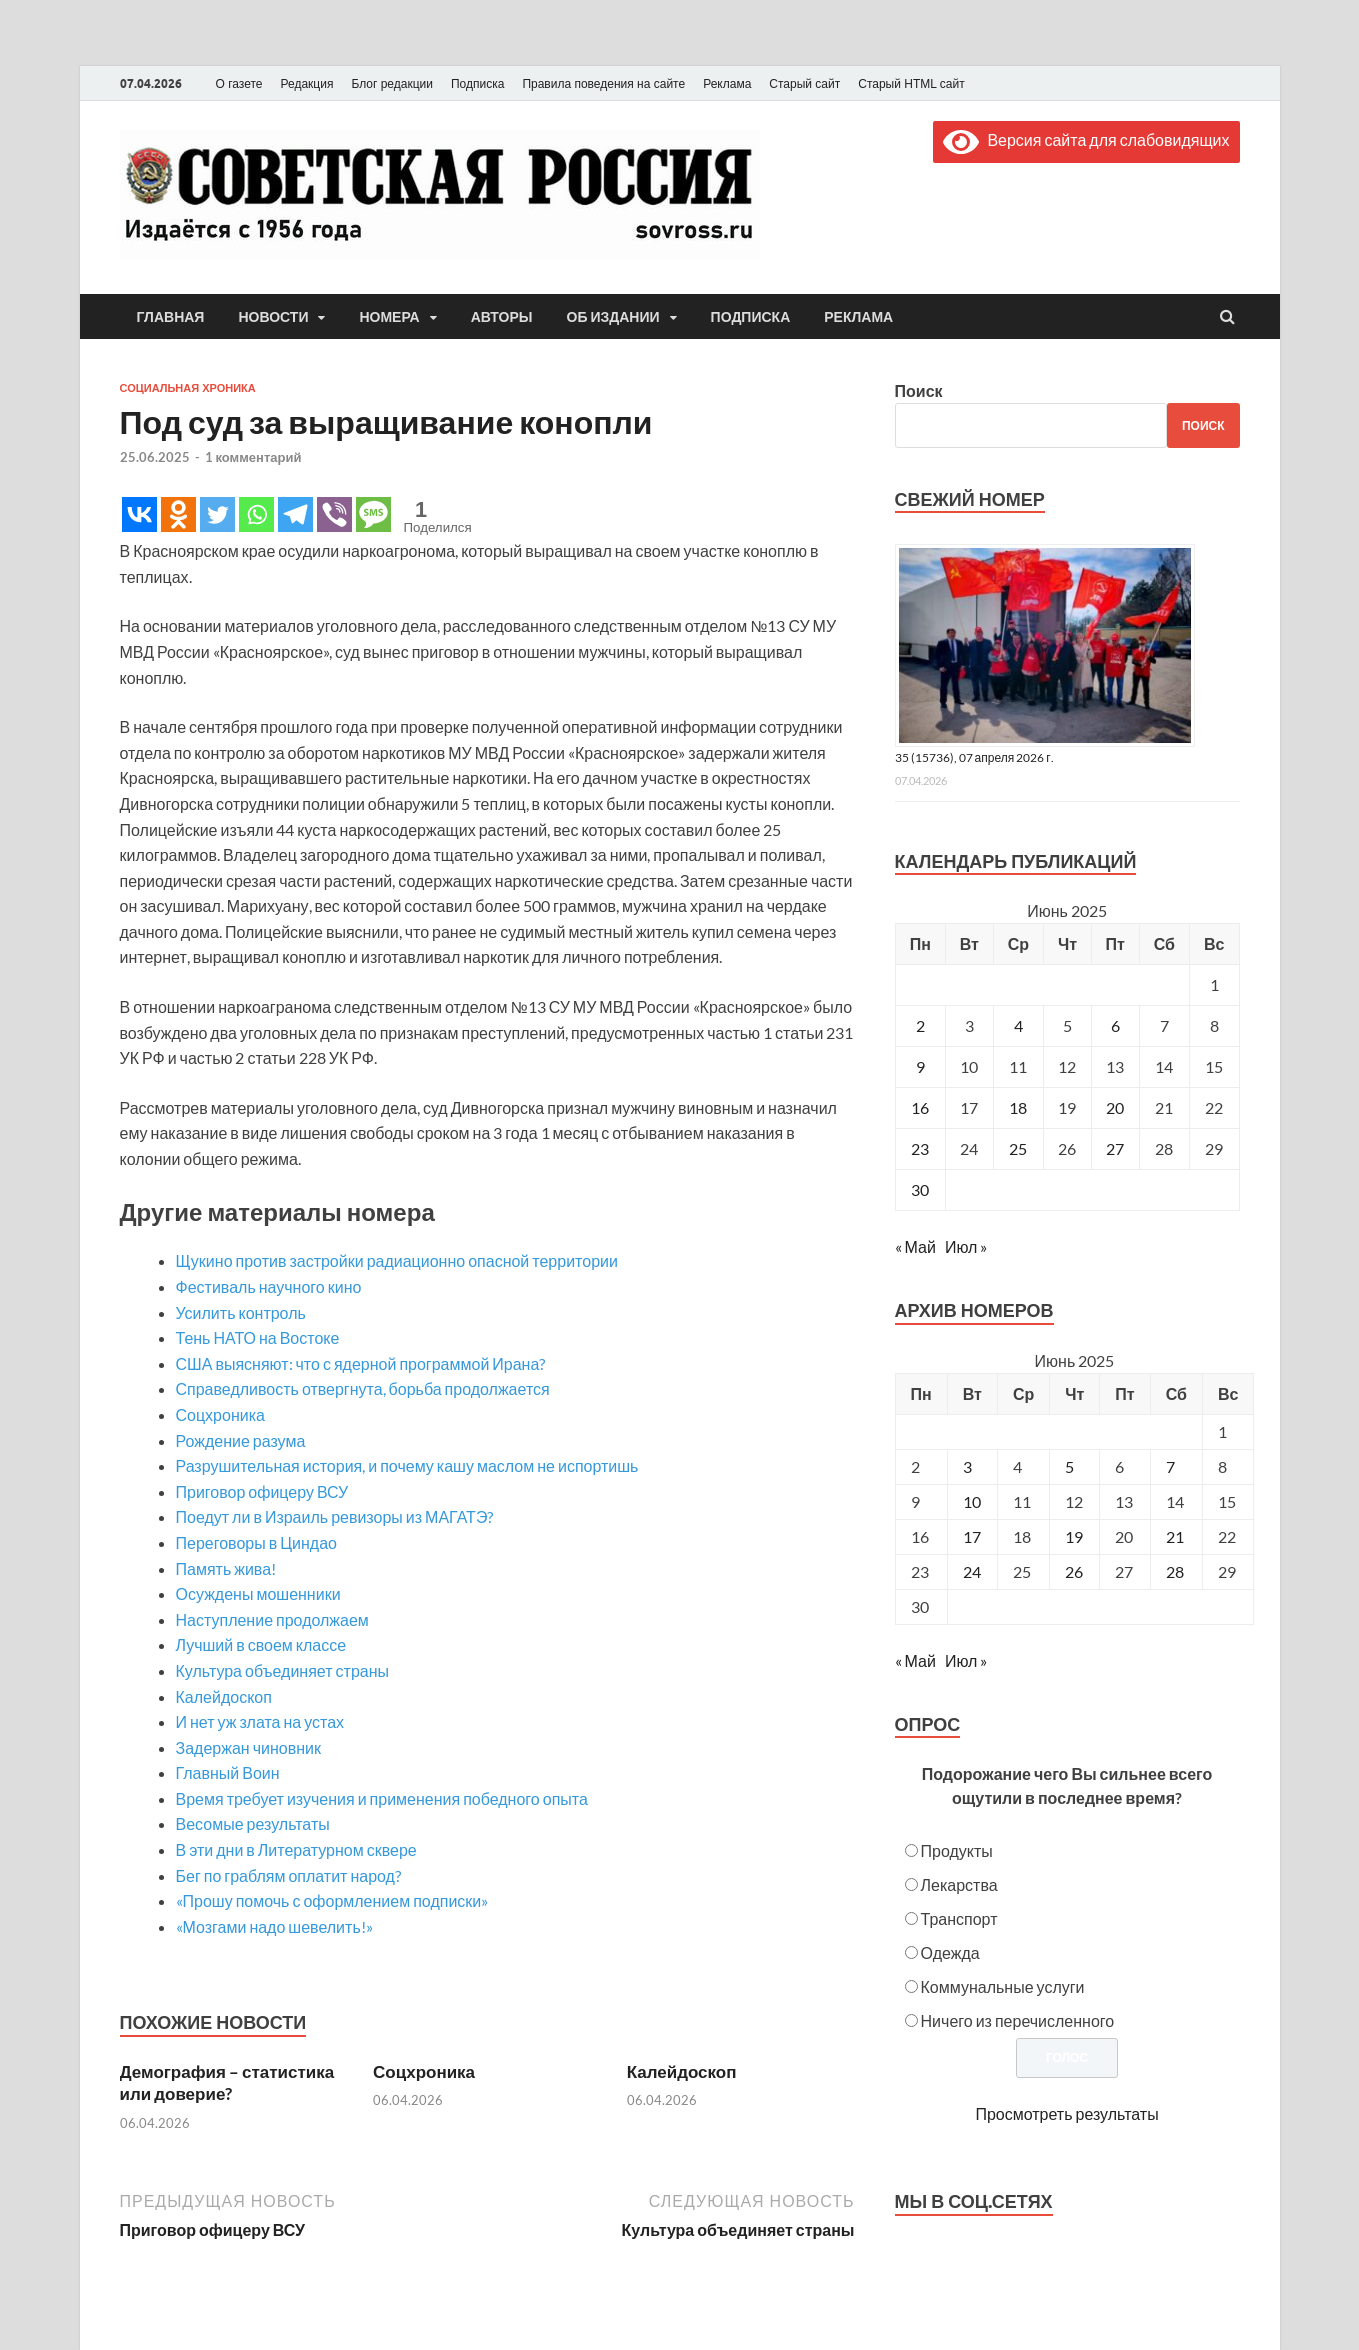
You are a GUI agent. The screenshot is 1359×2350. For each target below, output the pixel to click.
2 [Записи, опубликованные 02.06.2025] (920, 1025)
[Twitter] (217, 514)
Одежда (950, 1952)
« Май (915, 1246)
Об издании (613, 317)
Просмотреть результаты (1066, 2113)
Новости (273, 317)
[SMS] (373, 514)
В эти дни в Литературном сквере (296, 1849)
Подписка (477, 84)
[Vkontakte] (139, 514)
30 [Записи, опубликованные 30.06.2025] (920, 1189)
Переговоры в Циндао (256, 1542)
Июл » (966, 1246)
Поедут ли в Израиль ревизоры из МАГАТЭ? (335, 1516)
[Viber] (334, 514)
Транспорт (959, 1918)
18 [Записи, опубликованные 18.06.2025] (1018, 1107)
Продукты (957, 1850)
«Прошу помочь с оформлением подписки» (332, 1900)
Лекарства (959, 1884)
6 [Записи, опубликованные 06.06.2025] (1115, 1025)
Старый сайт (804, 84)
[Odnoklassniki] (178, 514)
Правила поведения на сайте (603, 84)
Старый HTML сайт (911, 84)
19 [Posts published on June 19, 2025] (1074, 1536)
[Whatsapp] (256, 514)
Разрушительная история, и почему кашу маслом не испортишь (407, 1465)
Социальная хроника (188, 388)
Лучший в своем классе (261, 1644)
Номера (389, 317)
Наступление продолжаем (272, 1619)
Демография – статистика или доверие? (227, 2082)
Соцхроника (220, 1414)
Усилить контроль (241, 1312)
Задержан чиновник (248, 1747)
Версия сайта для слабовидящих (1086, 139)
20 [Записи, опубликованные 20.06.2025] (1115, 1107)
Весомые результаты (253, 1823)
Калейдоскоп (224, 1696)
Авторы (502, 317)
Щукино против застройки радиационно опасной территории (397, 1260)
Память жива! (226, 1568)
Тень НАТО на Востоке (258, 1337)
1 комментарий (253, 457)
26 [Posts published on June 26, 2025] (1074, 1571)
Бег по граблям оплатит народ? (288, 1875)
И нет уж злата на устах (260, 1721)
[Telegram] (295, 514)
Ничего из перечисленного (1018, 2020)
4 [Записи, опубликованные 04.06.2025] (1018, 1025)
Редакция (307, 84)
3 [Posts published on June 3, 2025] (967, 1466)
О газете (239, 84)
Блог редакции (392, 84)
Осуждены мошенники (258, 1593)
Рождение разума (241, 1440)
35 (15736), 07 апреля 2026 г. (974, 757)
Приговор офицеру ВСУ (262, 1491)
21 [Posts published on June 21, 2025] (1175, 1536)
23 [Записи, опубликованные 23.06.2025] (920, 1148)
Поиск (919, 390)
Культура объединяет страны (283, 1670)
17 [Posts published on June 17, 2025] (972, 1536)
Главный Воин (228, 1772)
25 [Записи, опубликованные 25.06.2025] (1018, 1148)
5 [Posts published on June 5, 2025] (1069, 1466)
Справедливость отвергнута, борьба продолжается (363, 1388)
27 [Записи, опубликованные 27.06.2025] (1115, 1148)
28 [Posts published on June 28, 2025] (1175, 1571)
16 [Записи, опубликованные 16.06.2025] (920, 1107)
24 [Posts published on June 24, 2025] (972, 1571)
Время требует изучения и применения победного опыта (382, 1798)
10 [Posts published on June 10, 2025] (972, 1501)
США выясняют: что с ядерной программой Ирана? (361, 1363)
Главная (171, 317)
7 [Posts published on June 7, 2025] (1170, 1466)
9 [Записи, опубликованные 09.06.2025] (920, 1066)
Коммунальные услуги (1003, 1986)
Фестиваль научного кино (269, 1286)
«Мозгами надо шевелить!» (274, 1926)
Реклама (727, 84)
